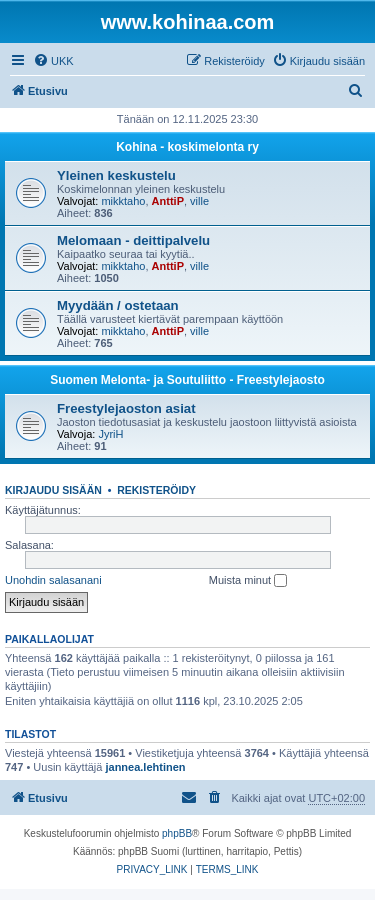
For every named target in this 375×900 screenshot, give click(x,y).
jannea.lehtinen (145, 767)
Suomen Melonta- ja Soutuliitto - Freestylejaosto (187, 380)
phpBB (177, 833)
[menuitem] (53, 61)
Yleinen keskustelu (116, 175)
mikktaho (123, 201)
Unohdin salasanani (53, 580)
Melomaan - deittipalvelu (133, 240)
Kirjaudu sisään (53, 490)
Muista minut (248, 581)
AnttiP (168, 201)
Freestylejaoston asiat (126, 408)
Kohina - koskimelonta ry (187, 147)
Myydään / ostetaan (118, 305)
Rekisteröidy (156, 490)
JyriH (110, 434)
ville (199, 201)
